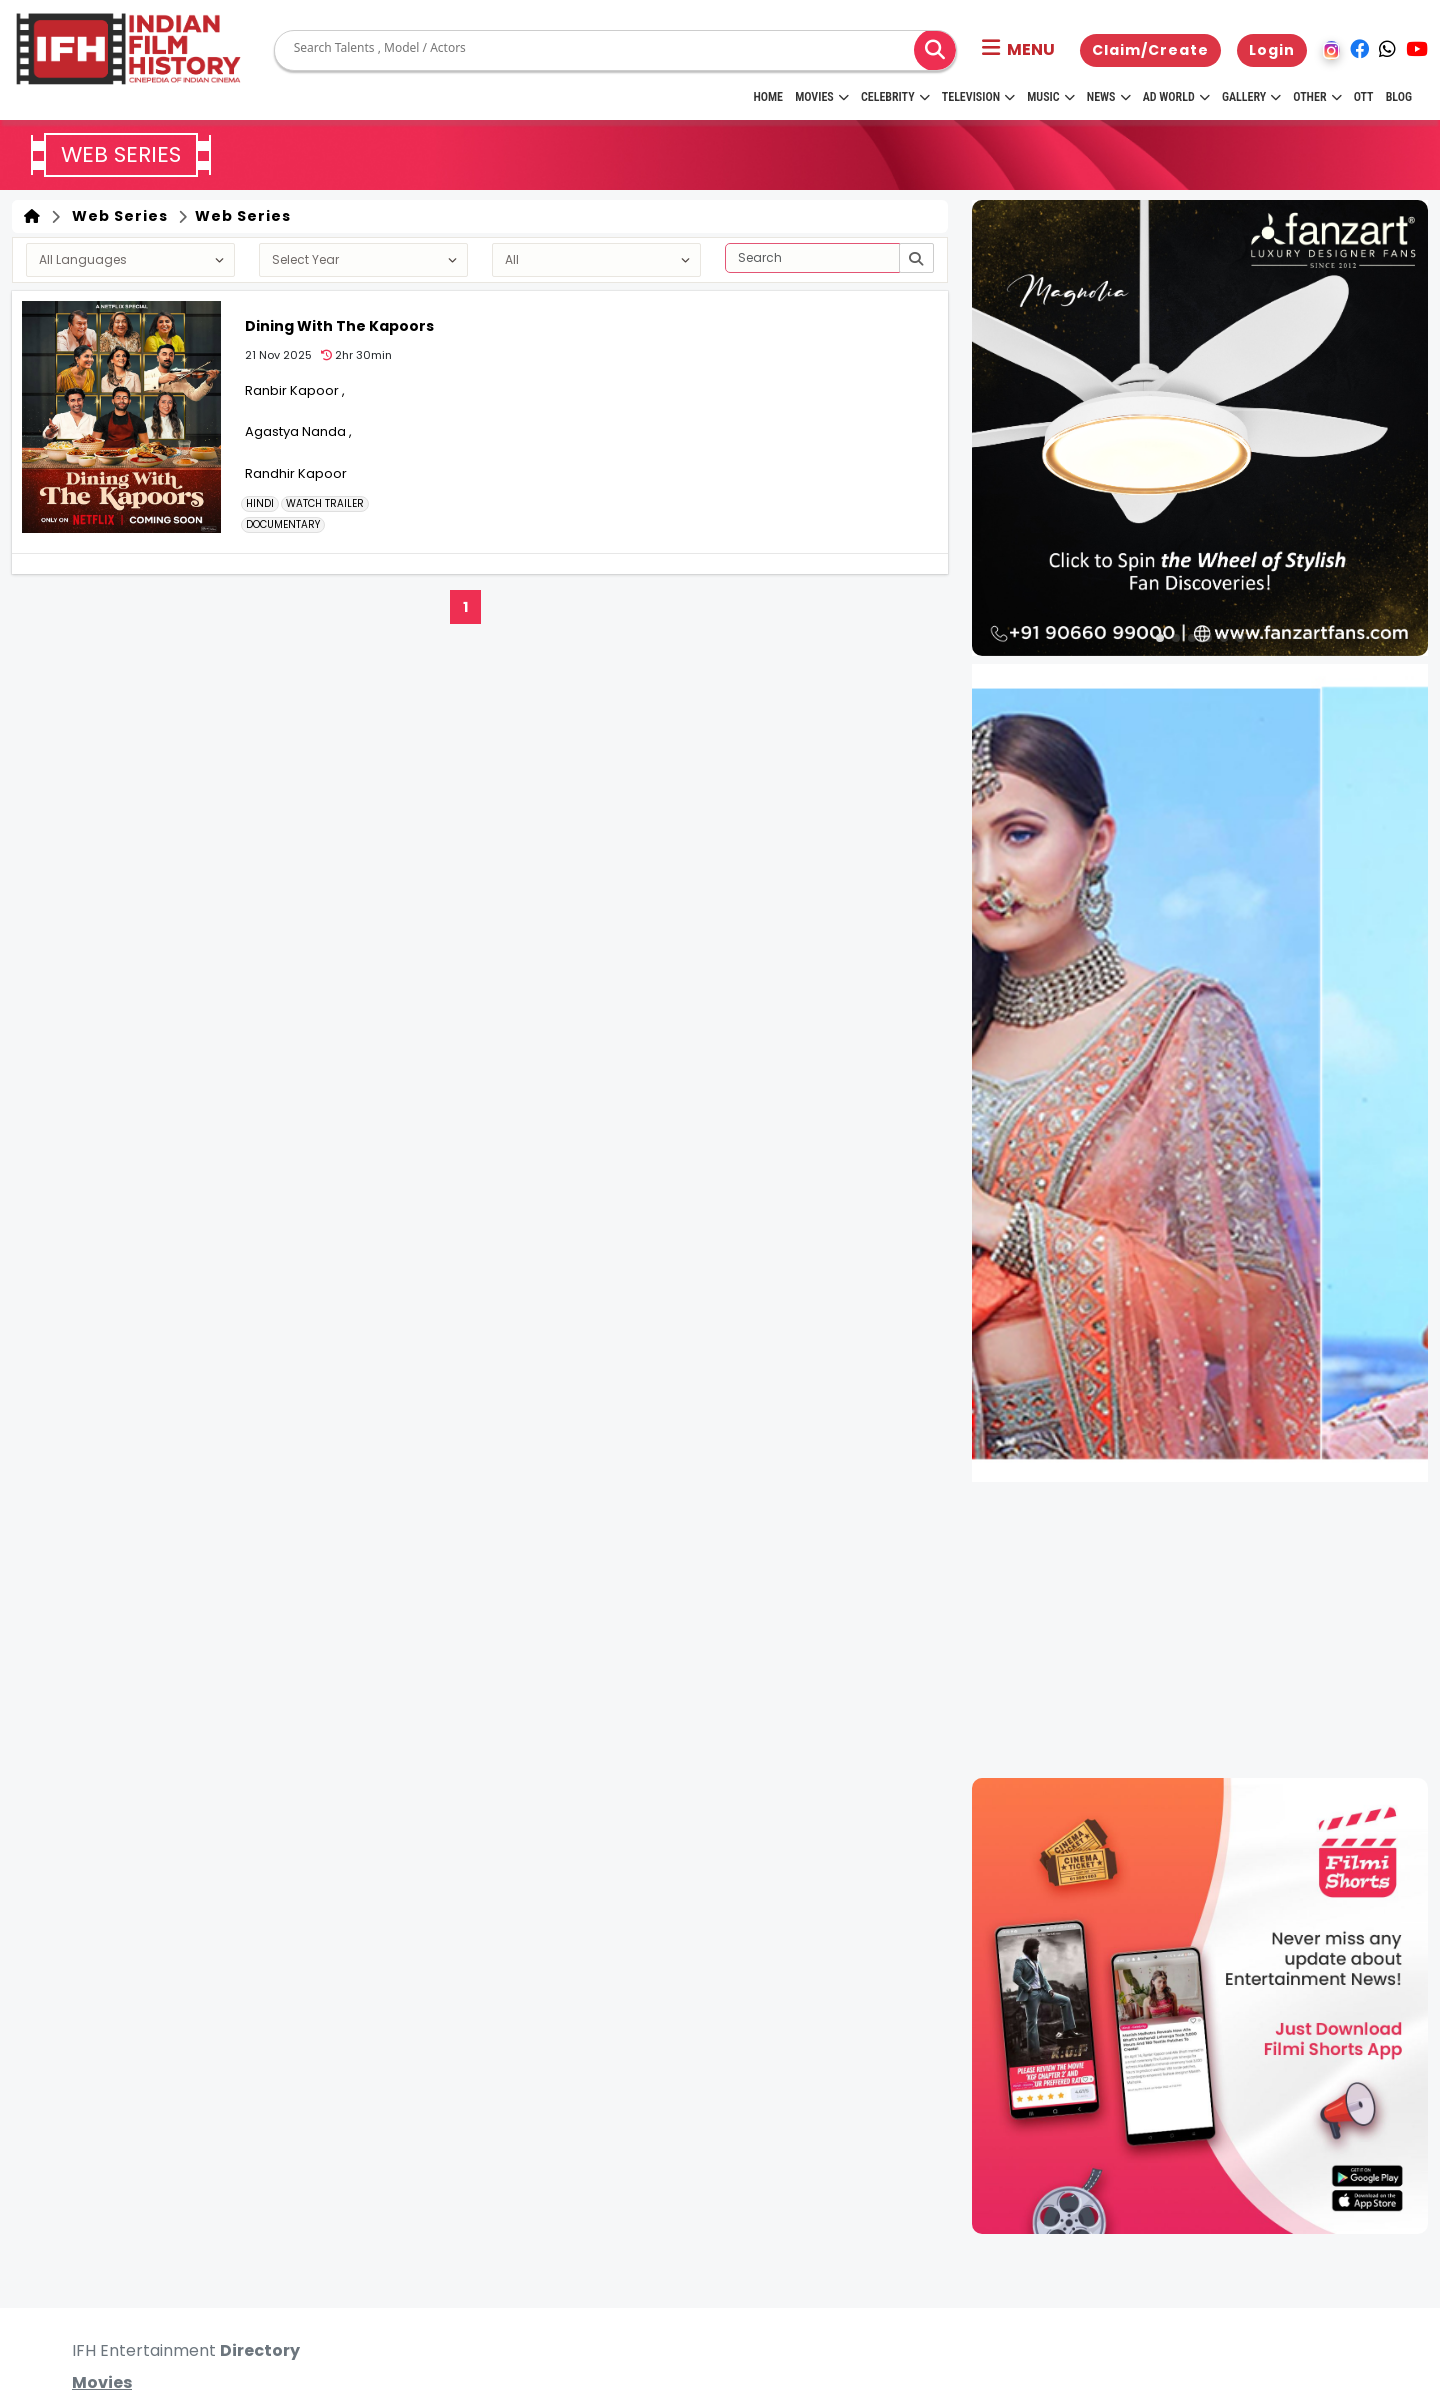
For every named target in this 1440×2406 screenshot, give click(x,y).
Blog (1399, 97)
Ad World (1176, 97)
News (1109, 97)
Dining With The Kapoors (339, 326)
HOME (768, 97)
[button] (1018, 50)
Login (1272, 50)
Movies (822, 97)
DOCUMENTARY (283, 525)
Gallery (1251, 97)
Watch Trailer (325, 504)
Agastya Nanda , (298, 431)
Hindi (260, 504)
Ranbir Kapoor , (295, 390)
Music (1050, 97)
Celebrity (895, 97)
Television (978, 97)
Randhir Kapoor (296, 473)
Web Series (116, 216)
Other (1317, 97)
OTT (1364, 97)
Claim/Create (1150, 50)
